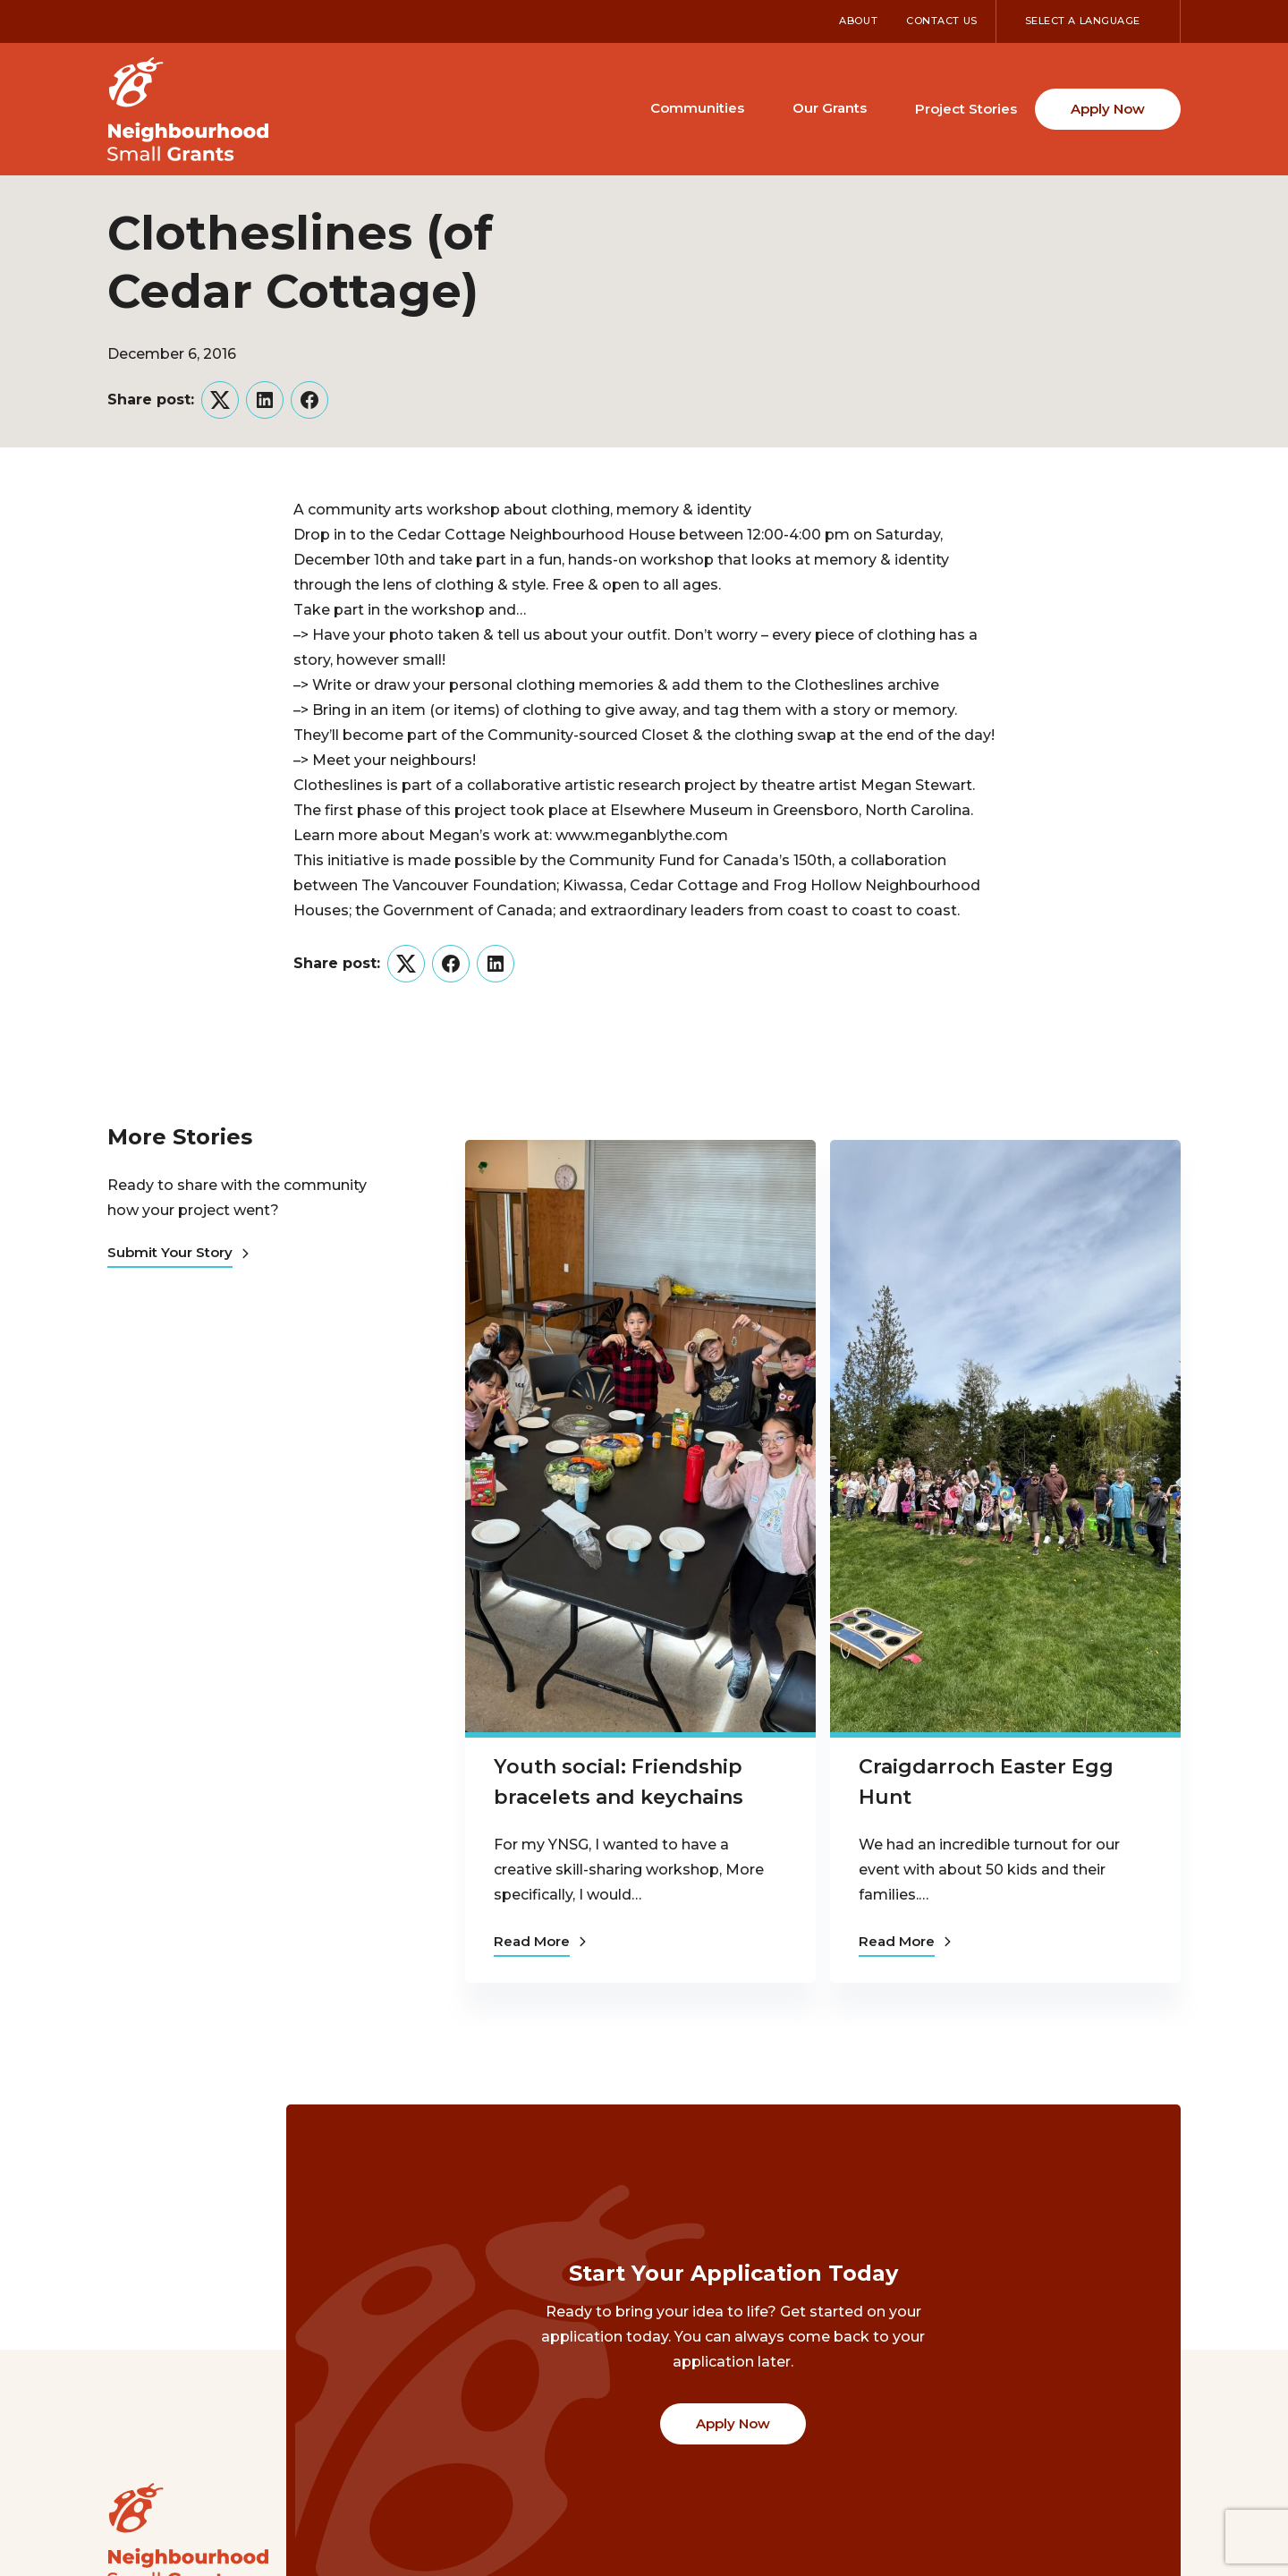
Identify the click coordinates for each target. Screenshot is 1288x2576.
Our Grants (829, 107)
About (858, 20)
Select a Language (1082, 20)
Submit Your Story (178, 1252)
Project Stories (966, 108)
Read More (540, 1939)
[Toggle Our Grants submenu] (883, 107)
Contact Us (942, 20)
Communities (697, 107)
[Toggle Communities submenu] (760, 107)
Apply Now (1108, 108)
